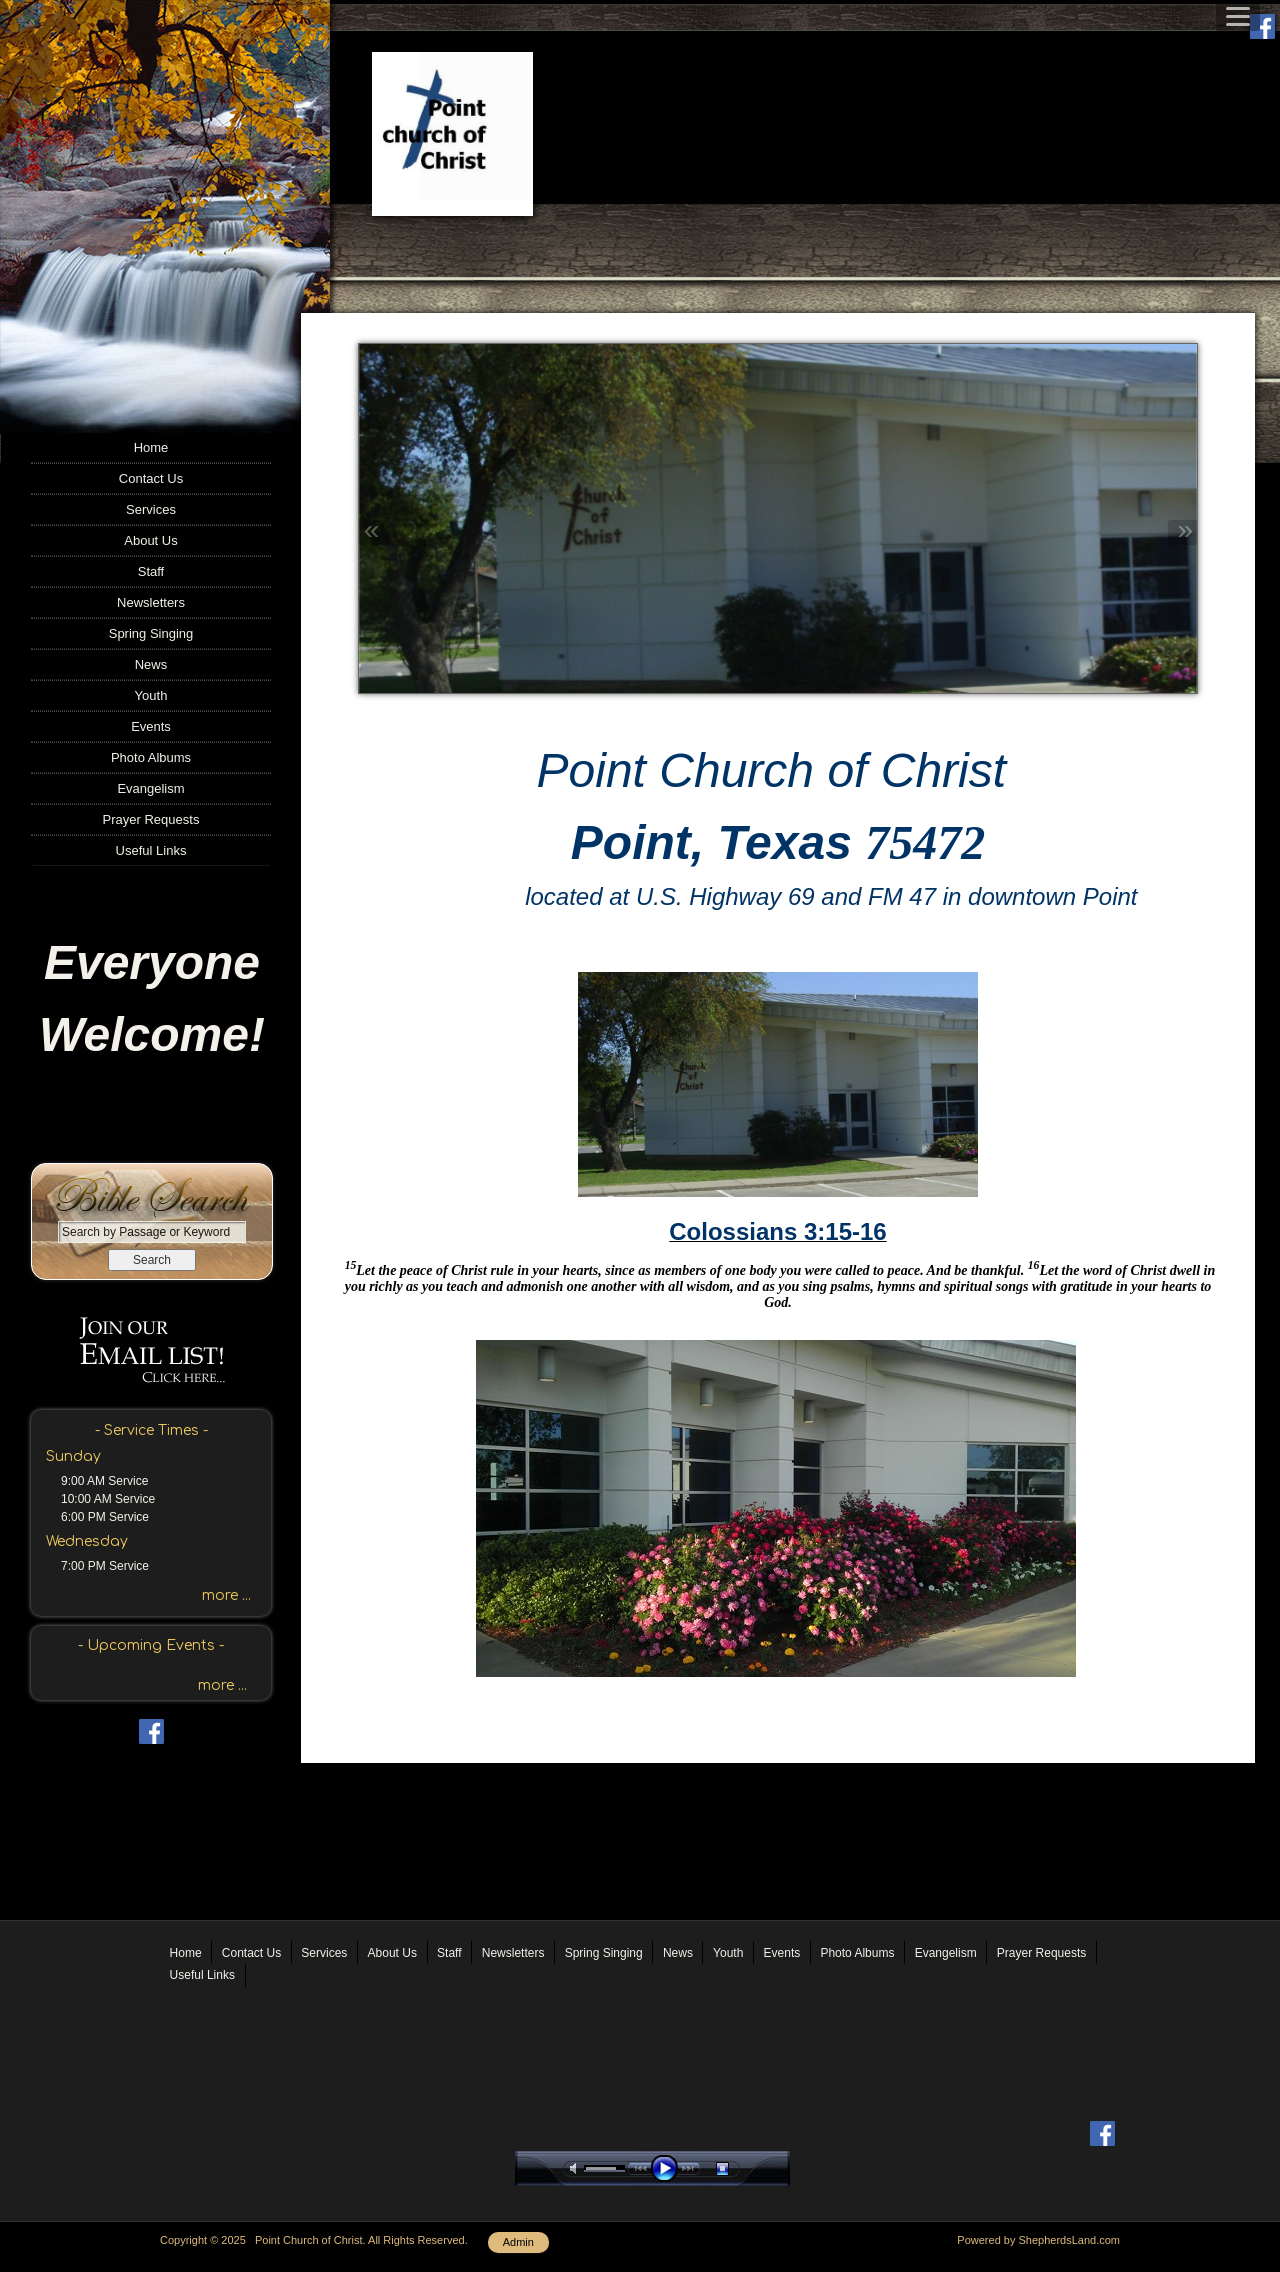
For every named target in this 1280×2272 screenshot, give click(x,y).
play (669, 2168)
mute (577, 2168)
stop (740, 2168)
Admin (518, 2242)
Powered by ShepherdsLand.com (1038, 2240)
